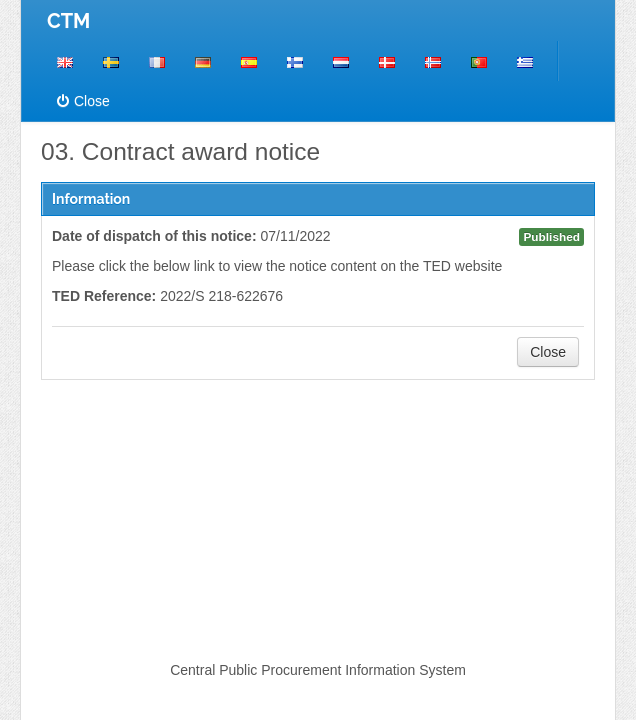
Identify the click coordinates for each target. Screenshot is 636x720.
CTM (68, 21)
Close (83, 101)
